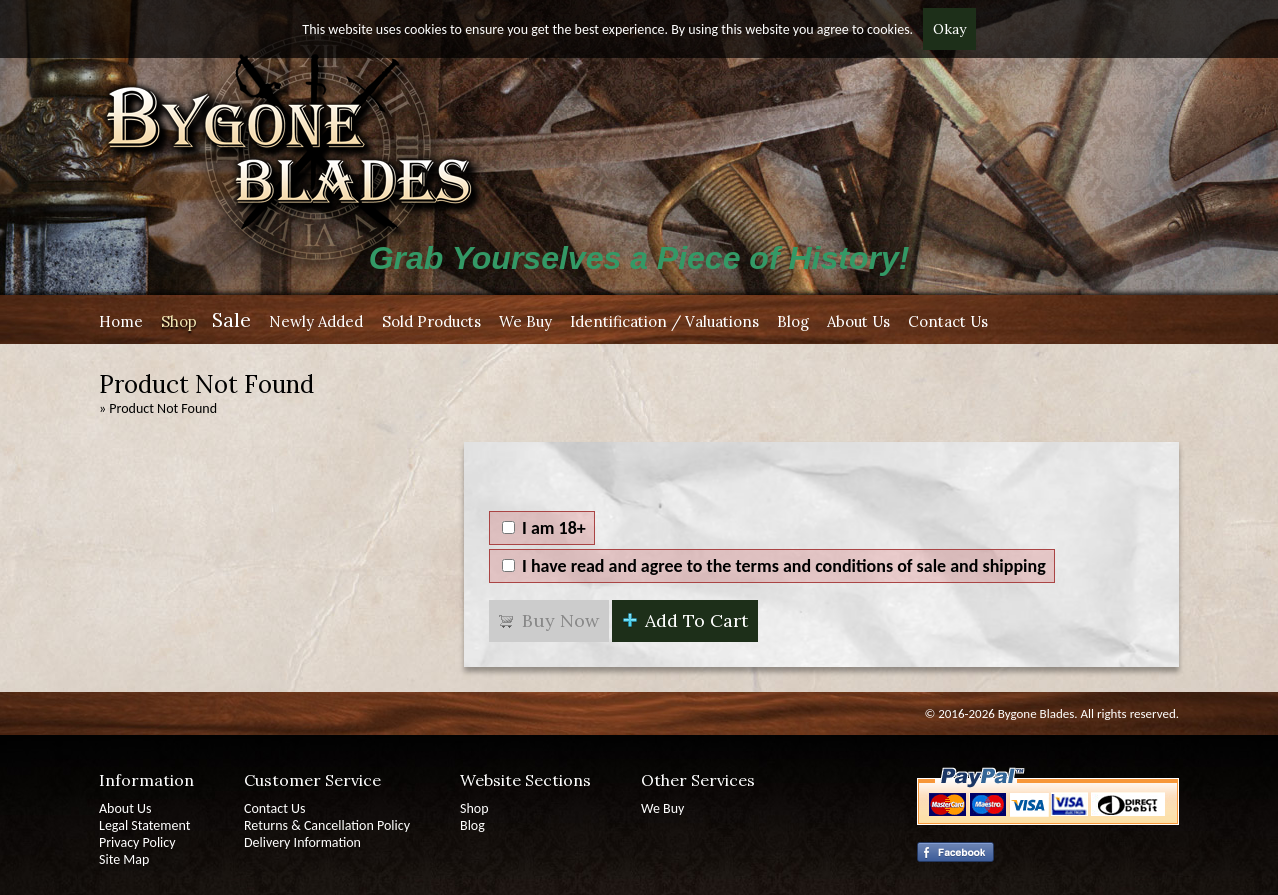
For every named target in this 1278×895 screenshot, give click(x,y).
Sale (231, 319)
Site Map (124, 859)
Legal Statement (144, 825)
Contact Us (948, 321)
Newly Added (316, 321)
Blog (793, 321)
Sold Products (431, 321)
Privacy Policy (137, 842)
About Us (858, 321)
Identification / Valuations (664, 321)
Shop (179, 321)
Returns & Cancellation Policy (327, 825)
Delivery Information (302, 842)
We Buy (525, 321)
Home (121, 321)
